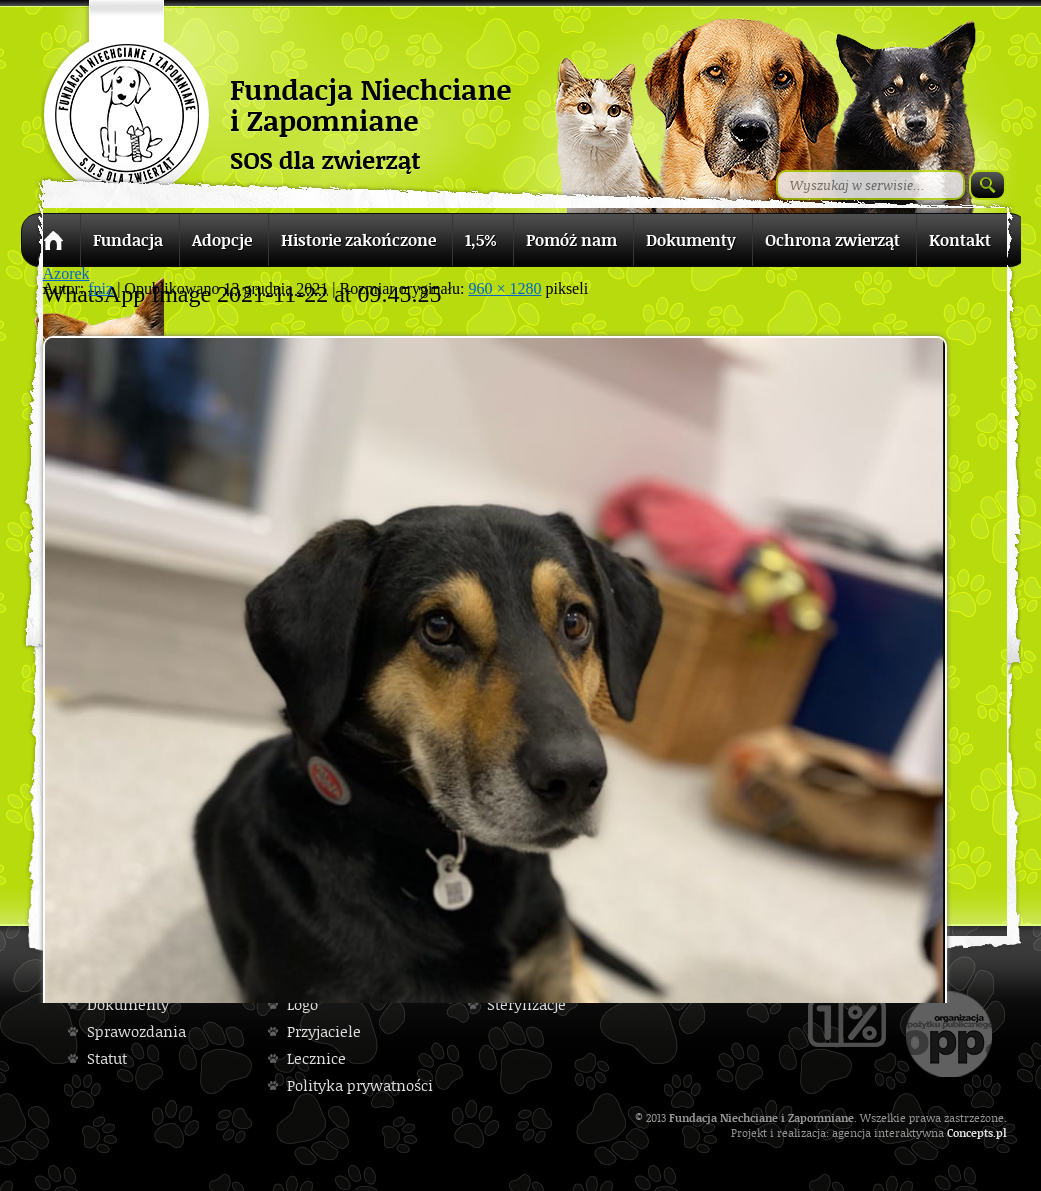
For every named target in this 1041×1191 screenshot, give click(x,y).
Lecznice (316, 1058)
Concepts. (971, 1132)
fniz (100, 288)
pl (1001, 1132)
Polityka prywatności (360, 1085)
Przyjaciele (324, 1031)
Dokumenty (128, 1004)
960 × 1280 (504, 288)
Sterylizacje (526, 1004)
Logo (302, 1004)
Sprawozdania (136, 1031)
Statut (107, 1058)
